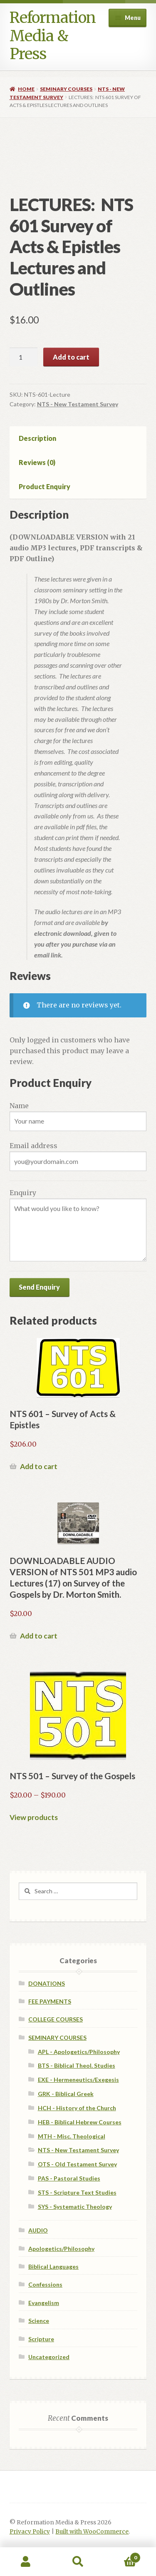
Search (78, 2562)
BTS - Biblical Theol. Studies (76, 2065)
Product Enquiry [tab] (44, 486)
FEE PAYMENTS (49, 2001)
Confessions (45, 2284)
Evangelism (43, 2302)
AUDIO (38, 2230)
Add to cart (71, 357)
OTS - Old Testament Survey (77, 2164)
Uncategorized (48, 2356)
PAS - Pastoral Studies (69, 2178)
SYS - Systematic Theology (75, 2206)
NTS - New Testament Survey (77, 404)
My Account (26, 2562)
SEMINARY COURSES (66, 89)
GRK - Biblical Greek (66, 2093)
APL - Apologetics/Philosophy (79, 2051)
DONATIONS (46, 1983)
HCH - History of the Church (77, 2107)
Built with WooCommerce (92, 2531)
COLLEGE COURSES (55, 2019)
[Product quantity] (24, 357)
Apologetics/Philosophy (61, 2248)
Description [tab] (37, 438)
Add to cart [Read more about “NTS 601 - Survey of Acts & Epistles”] (38, 1466)
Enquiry (23, 1193)
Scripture (41, 2338)
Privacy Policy (30, 2531)
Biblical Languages (53, 2266)
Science (38, 2320)
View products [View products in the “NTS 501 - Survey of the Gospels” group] (34, 1817)
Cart (122, 2556)
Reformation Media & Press (53, 35)
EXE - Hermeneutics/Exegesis (78, 2079)
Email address (33, 1145)
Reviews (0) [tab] (37, 462)
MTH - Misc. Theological (71, 2136)
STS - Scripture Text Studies (77, 2192)
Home (26, 89)
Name (19, 1106)
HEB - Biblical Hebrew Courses (79, 2122)
